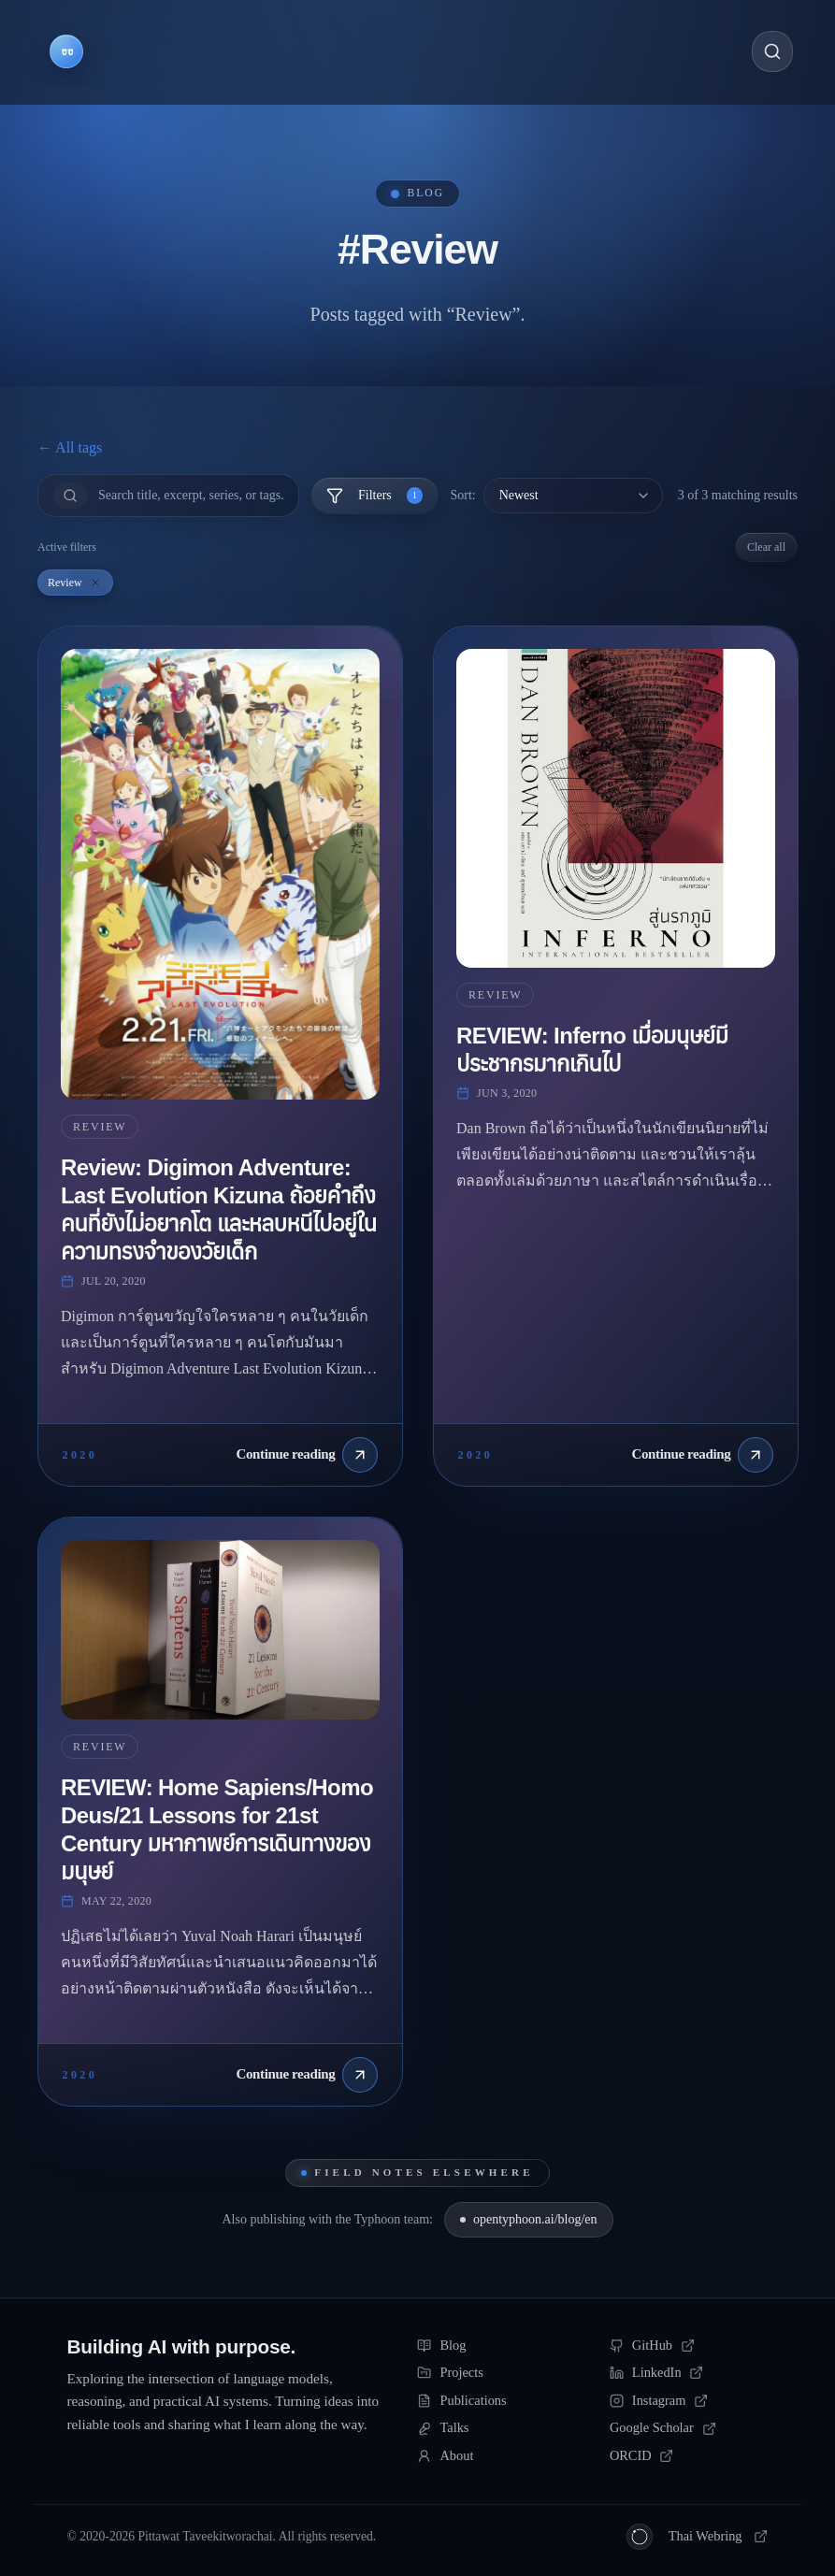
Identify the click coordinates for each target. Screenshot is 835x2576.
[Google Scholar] (689, 2428)
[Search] (190, 495)
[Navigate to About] (536, 51)
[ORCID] (689, 2456)
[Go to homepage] (66, 51)
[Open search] (772, 51)
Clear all (766, 547)
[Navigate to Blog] (147, 51)
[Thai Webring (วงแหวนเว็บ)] (697, 2537)
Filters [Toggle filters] (374, 495)
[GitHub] (689, 2346)
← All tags (69, 447)
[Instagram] (689, 2401)
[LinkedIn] (689, 2373)
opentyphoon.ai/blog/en (528, 2219)
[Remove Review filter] (95, 582)
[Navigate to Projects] (237, 51)
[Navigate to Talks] (449, 51)
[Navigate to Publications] (346, 51)
